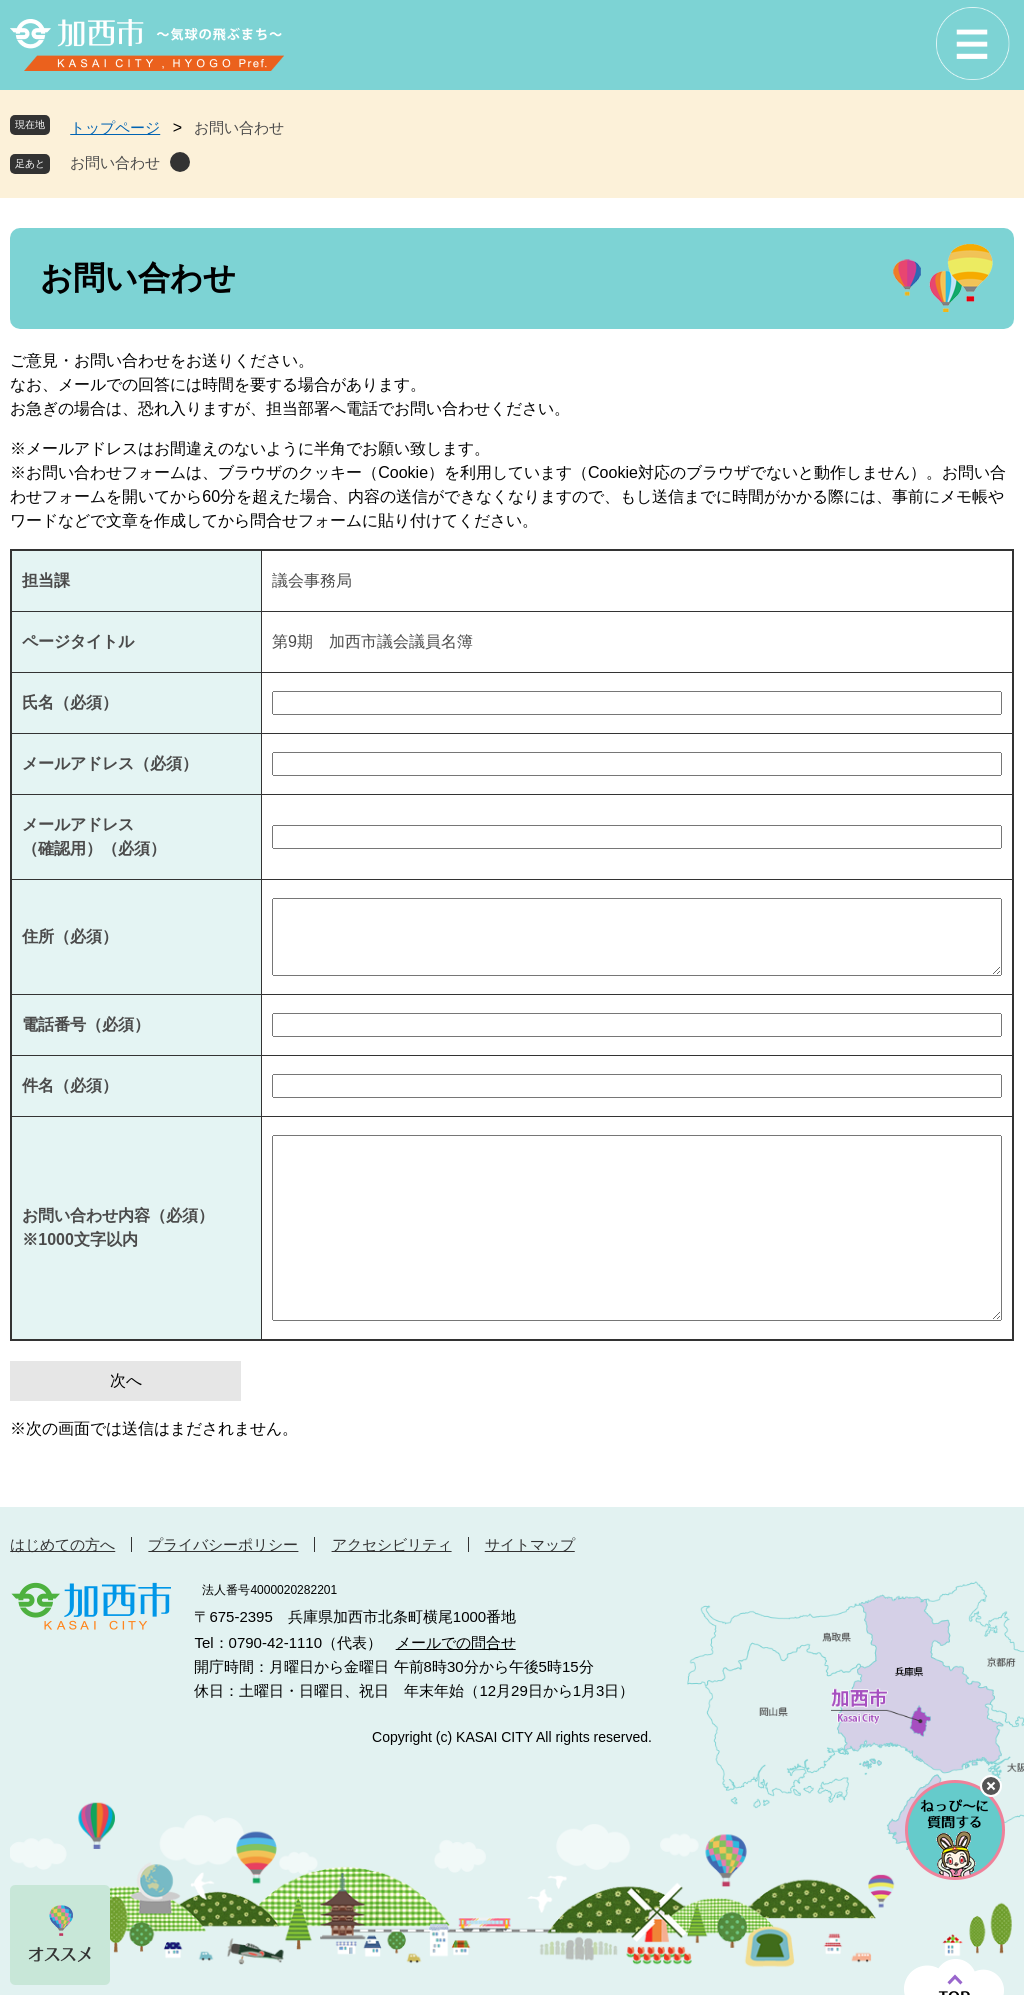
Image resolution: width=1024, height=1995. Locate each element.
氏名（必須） (70, 702)
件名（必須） (70, 1085)
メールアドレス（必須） (110, 763)
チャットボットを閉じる (991, 1786)
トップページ (115, 127)
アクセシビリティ (392, 1544)
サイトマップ (530, 1544)
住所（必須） (70, 936)
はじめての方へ (62, 1544)
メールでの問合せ (456, 1642)
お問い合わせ (115, 162)
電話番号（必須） (86, 1024)
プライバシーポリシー (223, 1544)
